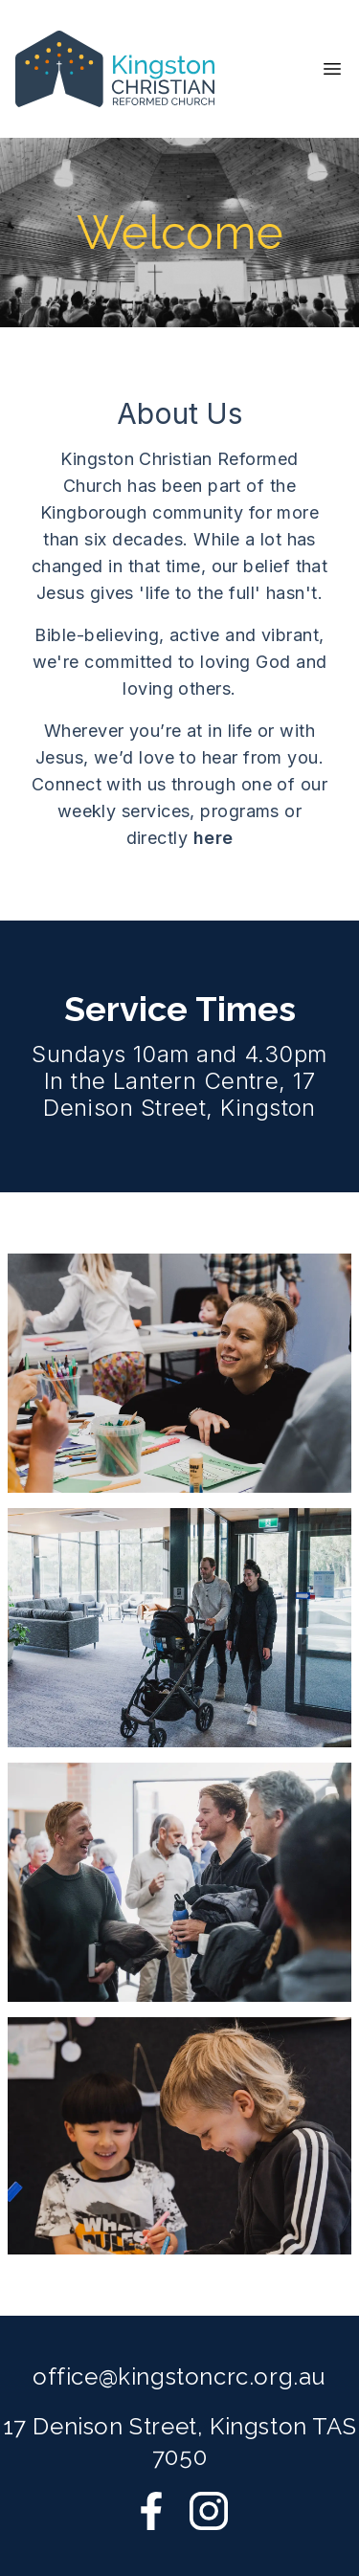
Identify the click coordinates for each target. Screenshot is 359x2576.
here (213, 838)
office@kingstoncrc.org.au (179, 2376)
